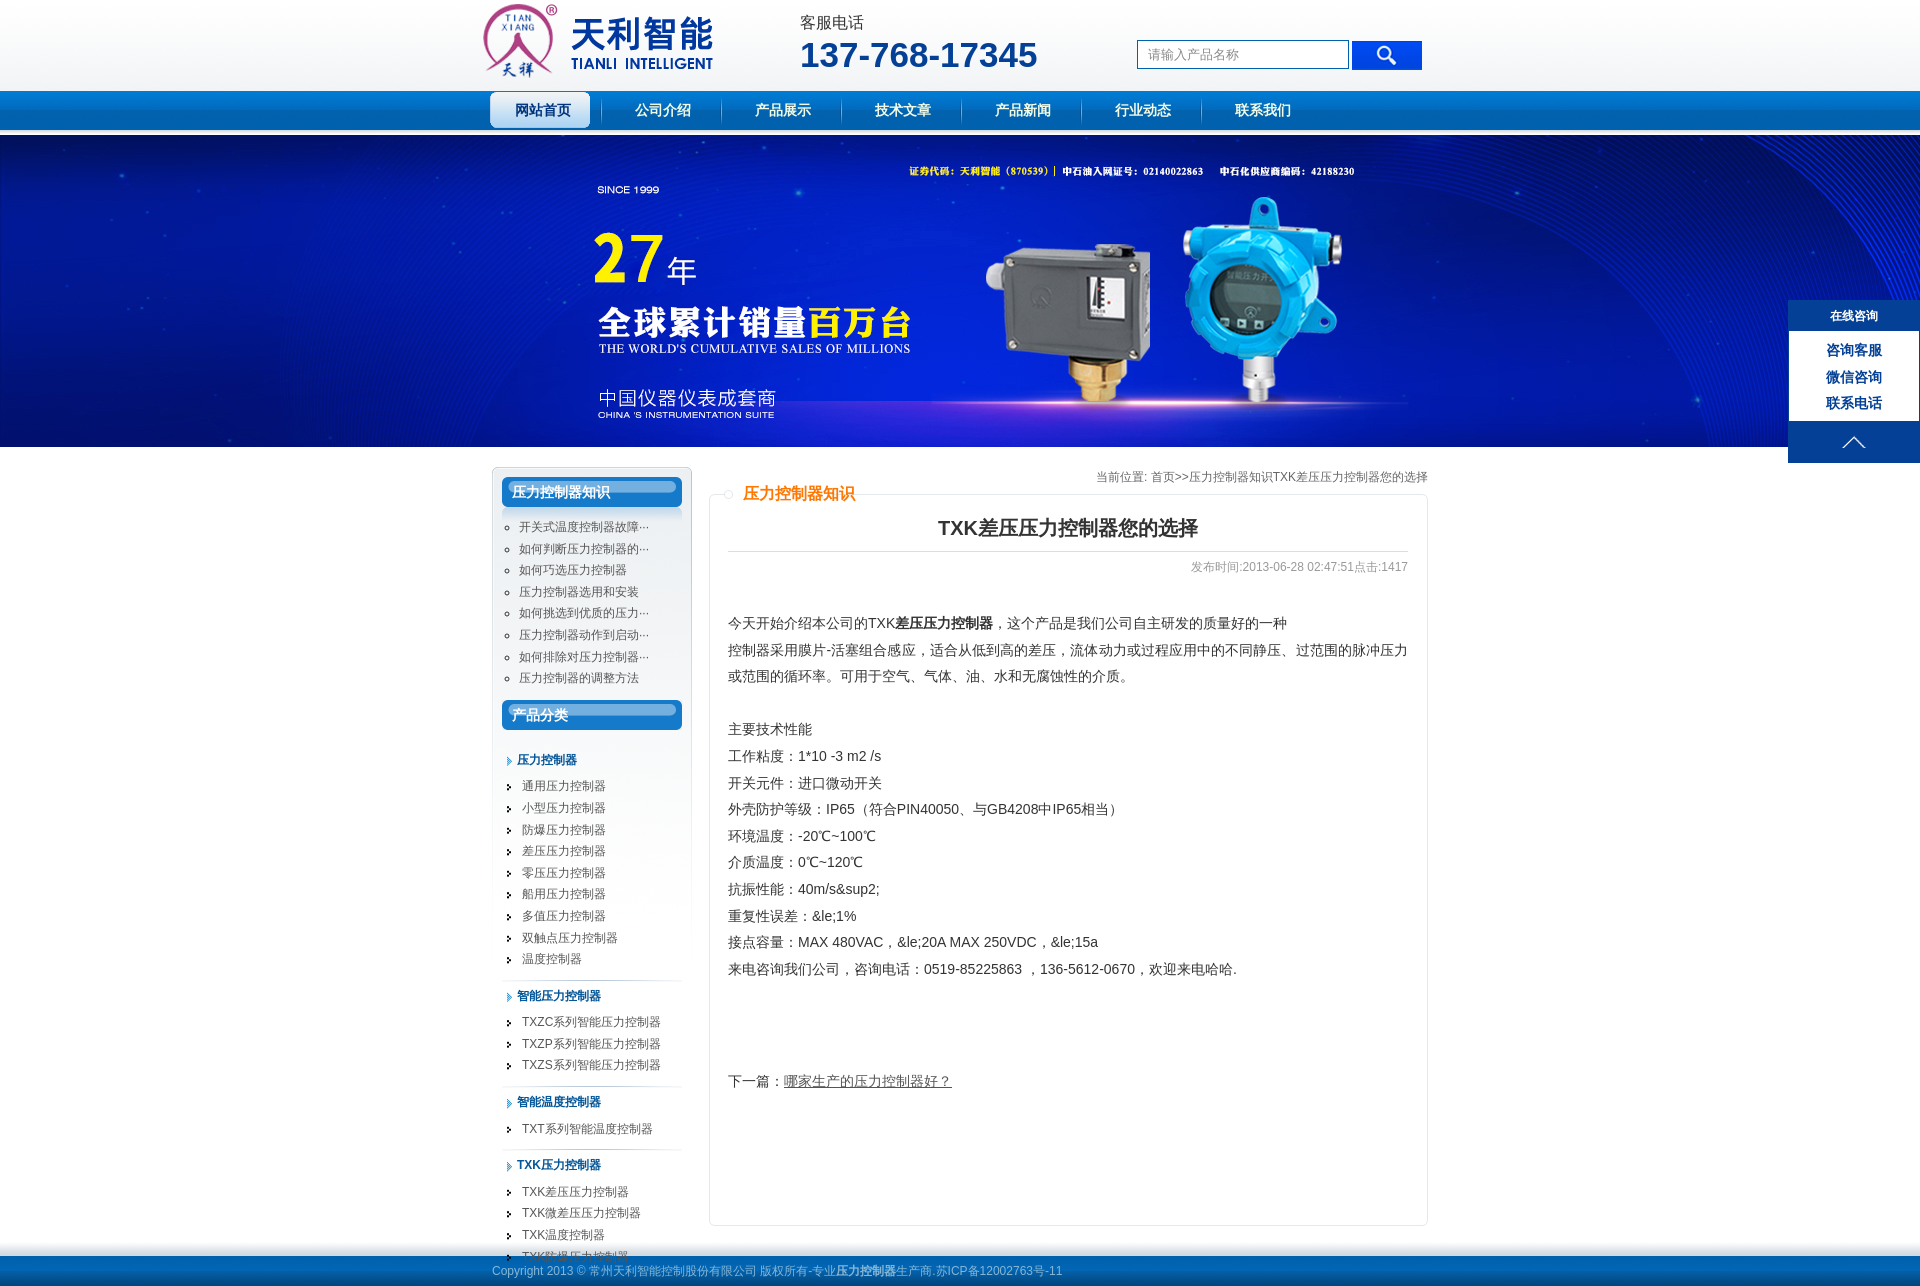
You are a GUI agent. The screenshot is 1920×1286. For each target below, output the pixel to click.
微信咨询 (1854, 377)
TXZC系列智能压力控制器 (591, 1022)
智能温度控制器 (559, 1102)
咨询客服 (1854, 350)
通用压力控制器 (564, 786)
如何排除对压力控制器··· (584, 657)
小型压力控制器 (564, 808)
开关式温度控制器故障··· (584, 527)
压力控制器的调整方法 (579, 678)
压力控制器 (547, 760)
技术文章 (903, 110)
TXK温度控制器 (563, 1235)
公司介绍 (663, 110)
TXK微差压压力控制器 (581, 1213)
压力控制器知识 (1231, 477)
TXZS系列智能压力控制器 (591, 1065)
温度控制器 (552, 959)
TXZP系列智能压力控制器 (591, 1044)
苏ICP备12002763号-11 (999, 1271)
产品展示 (783, 110)
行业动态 (1143, 110)
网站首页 (543, 110)
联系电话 (1854, 403)
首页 (1163, 477)
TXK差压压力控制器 (575, 1192)
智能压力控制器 (559, 996)
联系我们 (1263, 110)
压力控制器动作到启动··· (584, 635)
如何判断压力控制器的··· (584, 549)
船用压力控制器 (564, 894)
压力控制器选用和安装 (579, 592)
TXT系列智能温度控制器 (587, 1129)
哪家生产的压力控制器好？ (868, 1081)
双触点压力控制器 (570, 938)
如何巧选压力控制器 (573, 570)
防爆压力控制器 (564, 830)
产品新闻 (1023, 110)
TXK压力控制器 (559, 1165)
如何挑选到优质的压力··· (584, 613)
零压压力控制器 (564, 873)
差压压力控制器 (564, 851)
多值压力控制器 (564, 916)
